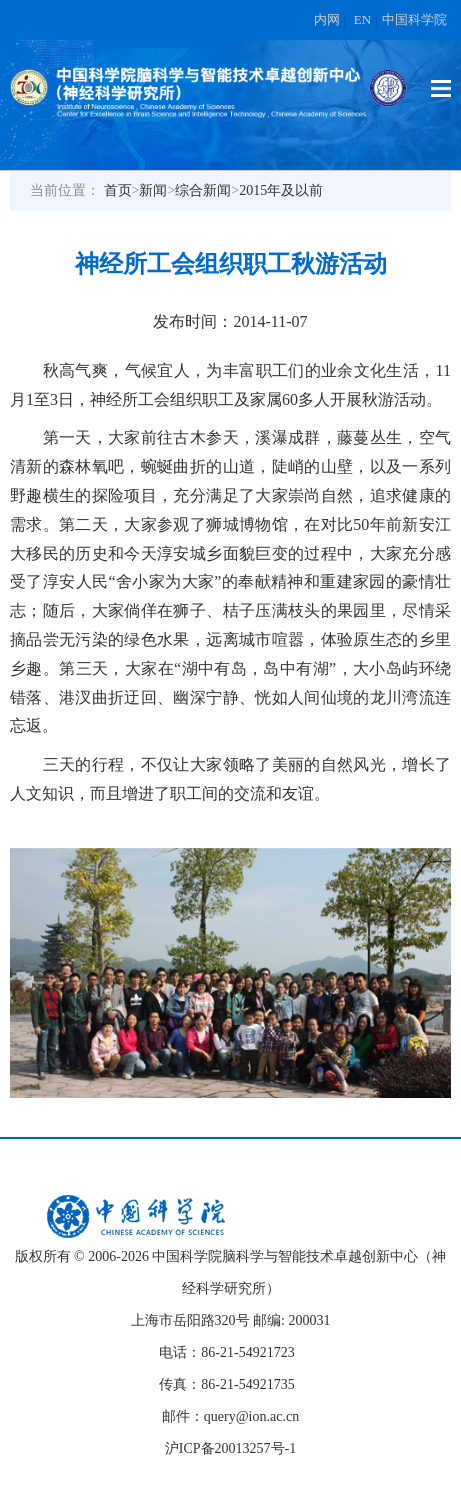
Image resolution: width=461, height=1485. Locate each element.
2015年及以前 (281, 190)
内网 (327, 19)
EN (362, 19)
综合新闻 (203, 190)
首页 (118, 190)
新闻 (153, 190)
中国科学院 (414, 19)
